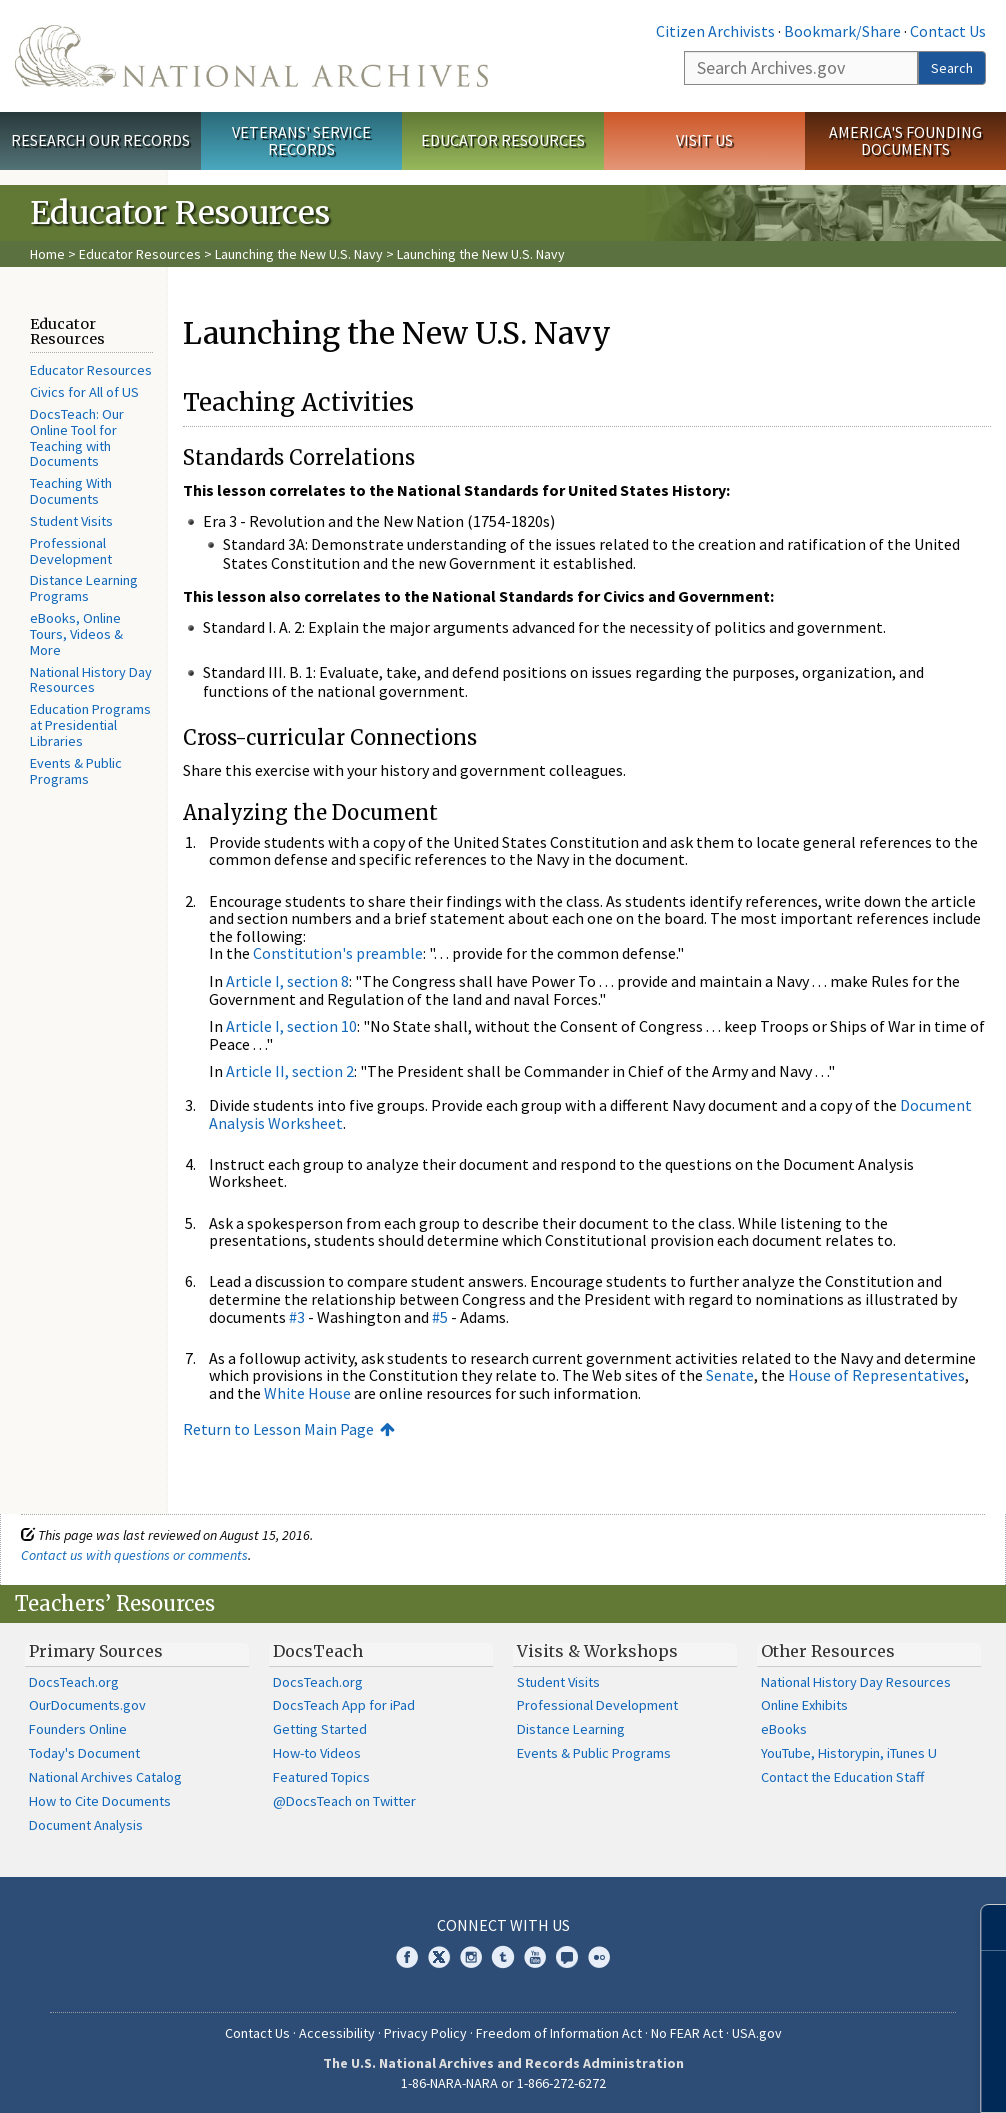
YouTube (535, 1957)
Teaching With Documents (71, 491)
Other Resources (828, 1651)
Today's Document (84, 1753)
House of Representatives (876, 1375)
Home (47, 254)
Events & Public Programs (76, 771)
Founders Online (78, 1729)
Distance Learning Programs (84, 588)
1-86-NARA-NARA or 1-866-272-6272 (503, 2083)
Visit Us (704, 140)
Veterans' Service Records (301, 140)
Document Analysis (86, 1825)
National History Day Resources (91, 680)
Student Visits (71, 521)
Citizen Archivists (715, 31)
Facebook (407, 1957)
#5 (440, 1317)
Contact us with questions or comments (134, 1555)
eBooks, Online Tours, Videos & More (76, 634)
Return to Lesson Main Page (278, 1429)
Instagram (471, 1957)
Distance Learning (571, 1729)
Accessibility (337, 2033)
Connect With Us (503, 1925)
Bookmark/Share (842, 31)
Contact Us (948, 31)
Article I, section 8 (287, 981)
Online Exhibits (804, 1705)
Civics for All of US (84, 392)
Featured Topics (321, 1777)
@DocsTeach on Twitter (344, 1801)
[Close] (982, 1927)
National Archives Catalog (105, 1777)
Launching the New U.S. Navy (299, 254)
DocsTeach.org (74, 1682)
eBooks (784, 1729)
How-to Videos (317, 1753)
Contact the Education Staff (842, 1777)
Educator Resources (503, 140)
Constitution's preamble (338, 953)
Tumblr (503, 1957)
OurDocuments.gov (87, 1705)
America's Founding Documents (905, 140)
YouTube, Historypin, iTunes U (849, 1753)
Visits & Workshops (597, 1651)
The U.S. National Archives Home (251, 56)
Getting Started (320, 1729)
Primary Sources (96, 1651)
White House (307, 1393)
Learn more (828, 2077)
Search (952, 68)
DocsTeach (318, 1651)
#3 (297, 1317)
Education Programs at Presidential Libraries (90, 725)
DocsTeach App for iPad (344, 1705)
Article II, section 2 (290, 1071)
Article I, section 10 (291, 1026)
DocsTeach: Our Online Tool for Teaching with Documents (77, 437)
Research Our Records (100, 140)
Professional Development (71, 551)
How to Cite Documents (100, 1801)
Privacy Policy (425, 2033)
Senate (730, 1375)
